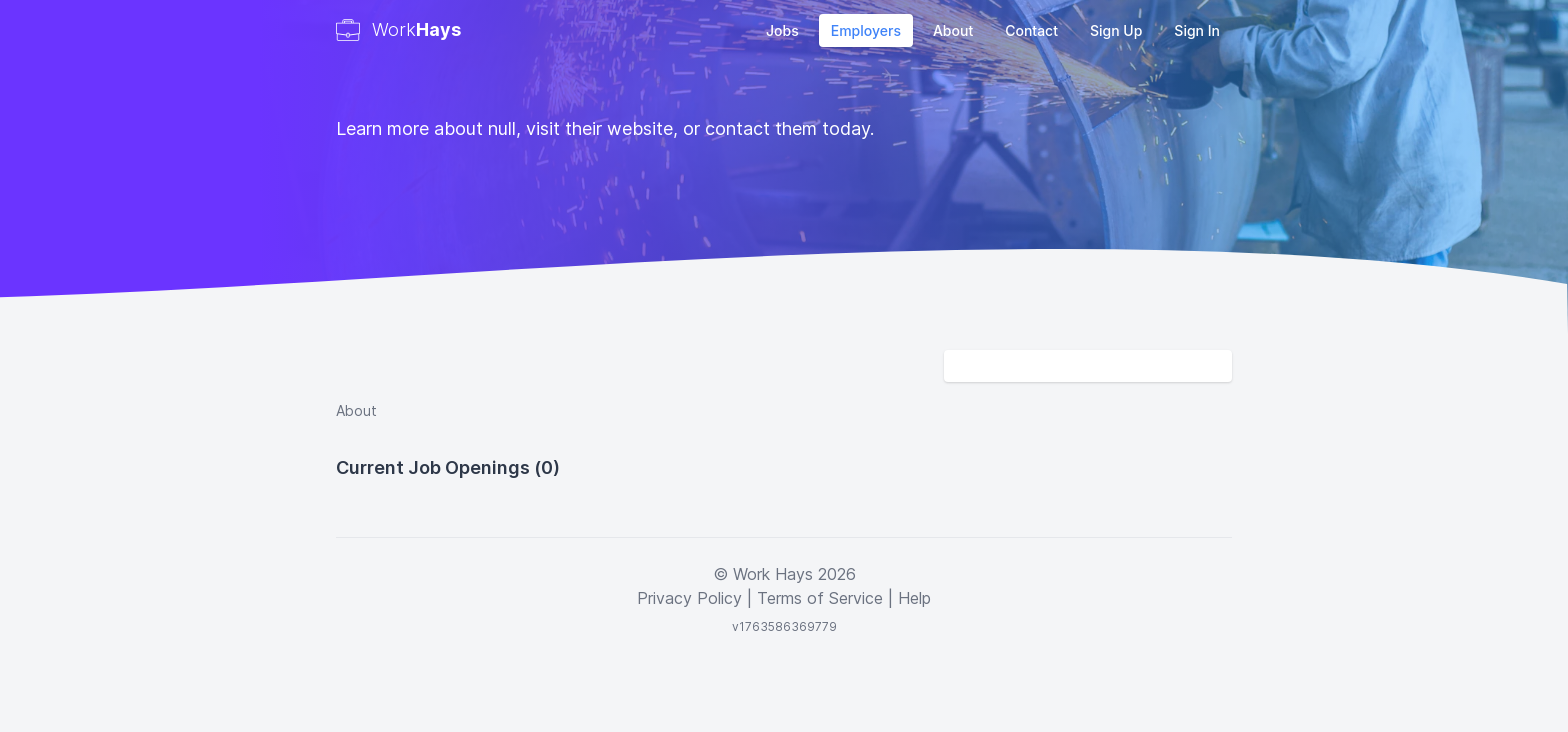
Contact (1031, 30)
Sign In (1197, 30)
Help (914, 598)
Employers (866, 30)
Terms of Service (820, 598)
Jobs (782, 30)
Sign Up (1116, 30)
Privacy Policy (689, 598)
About (953, 30)
